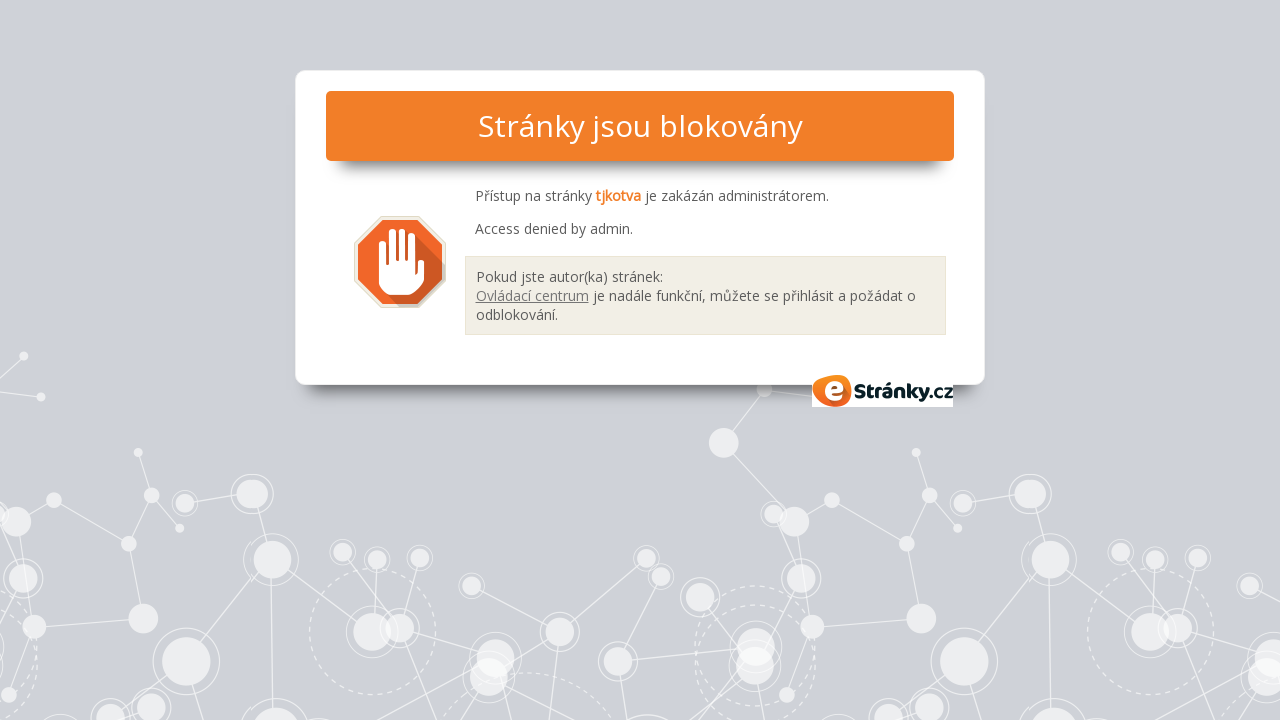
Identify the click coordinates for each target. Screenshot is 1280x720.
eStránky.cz (883, 391)
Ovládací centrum (532, 295)
